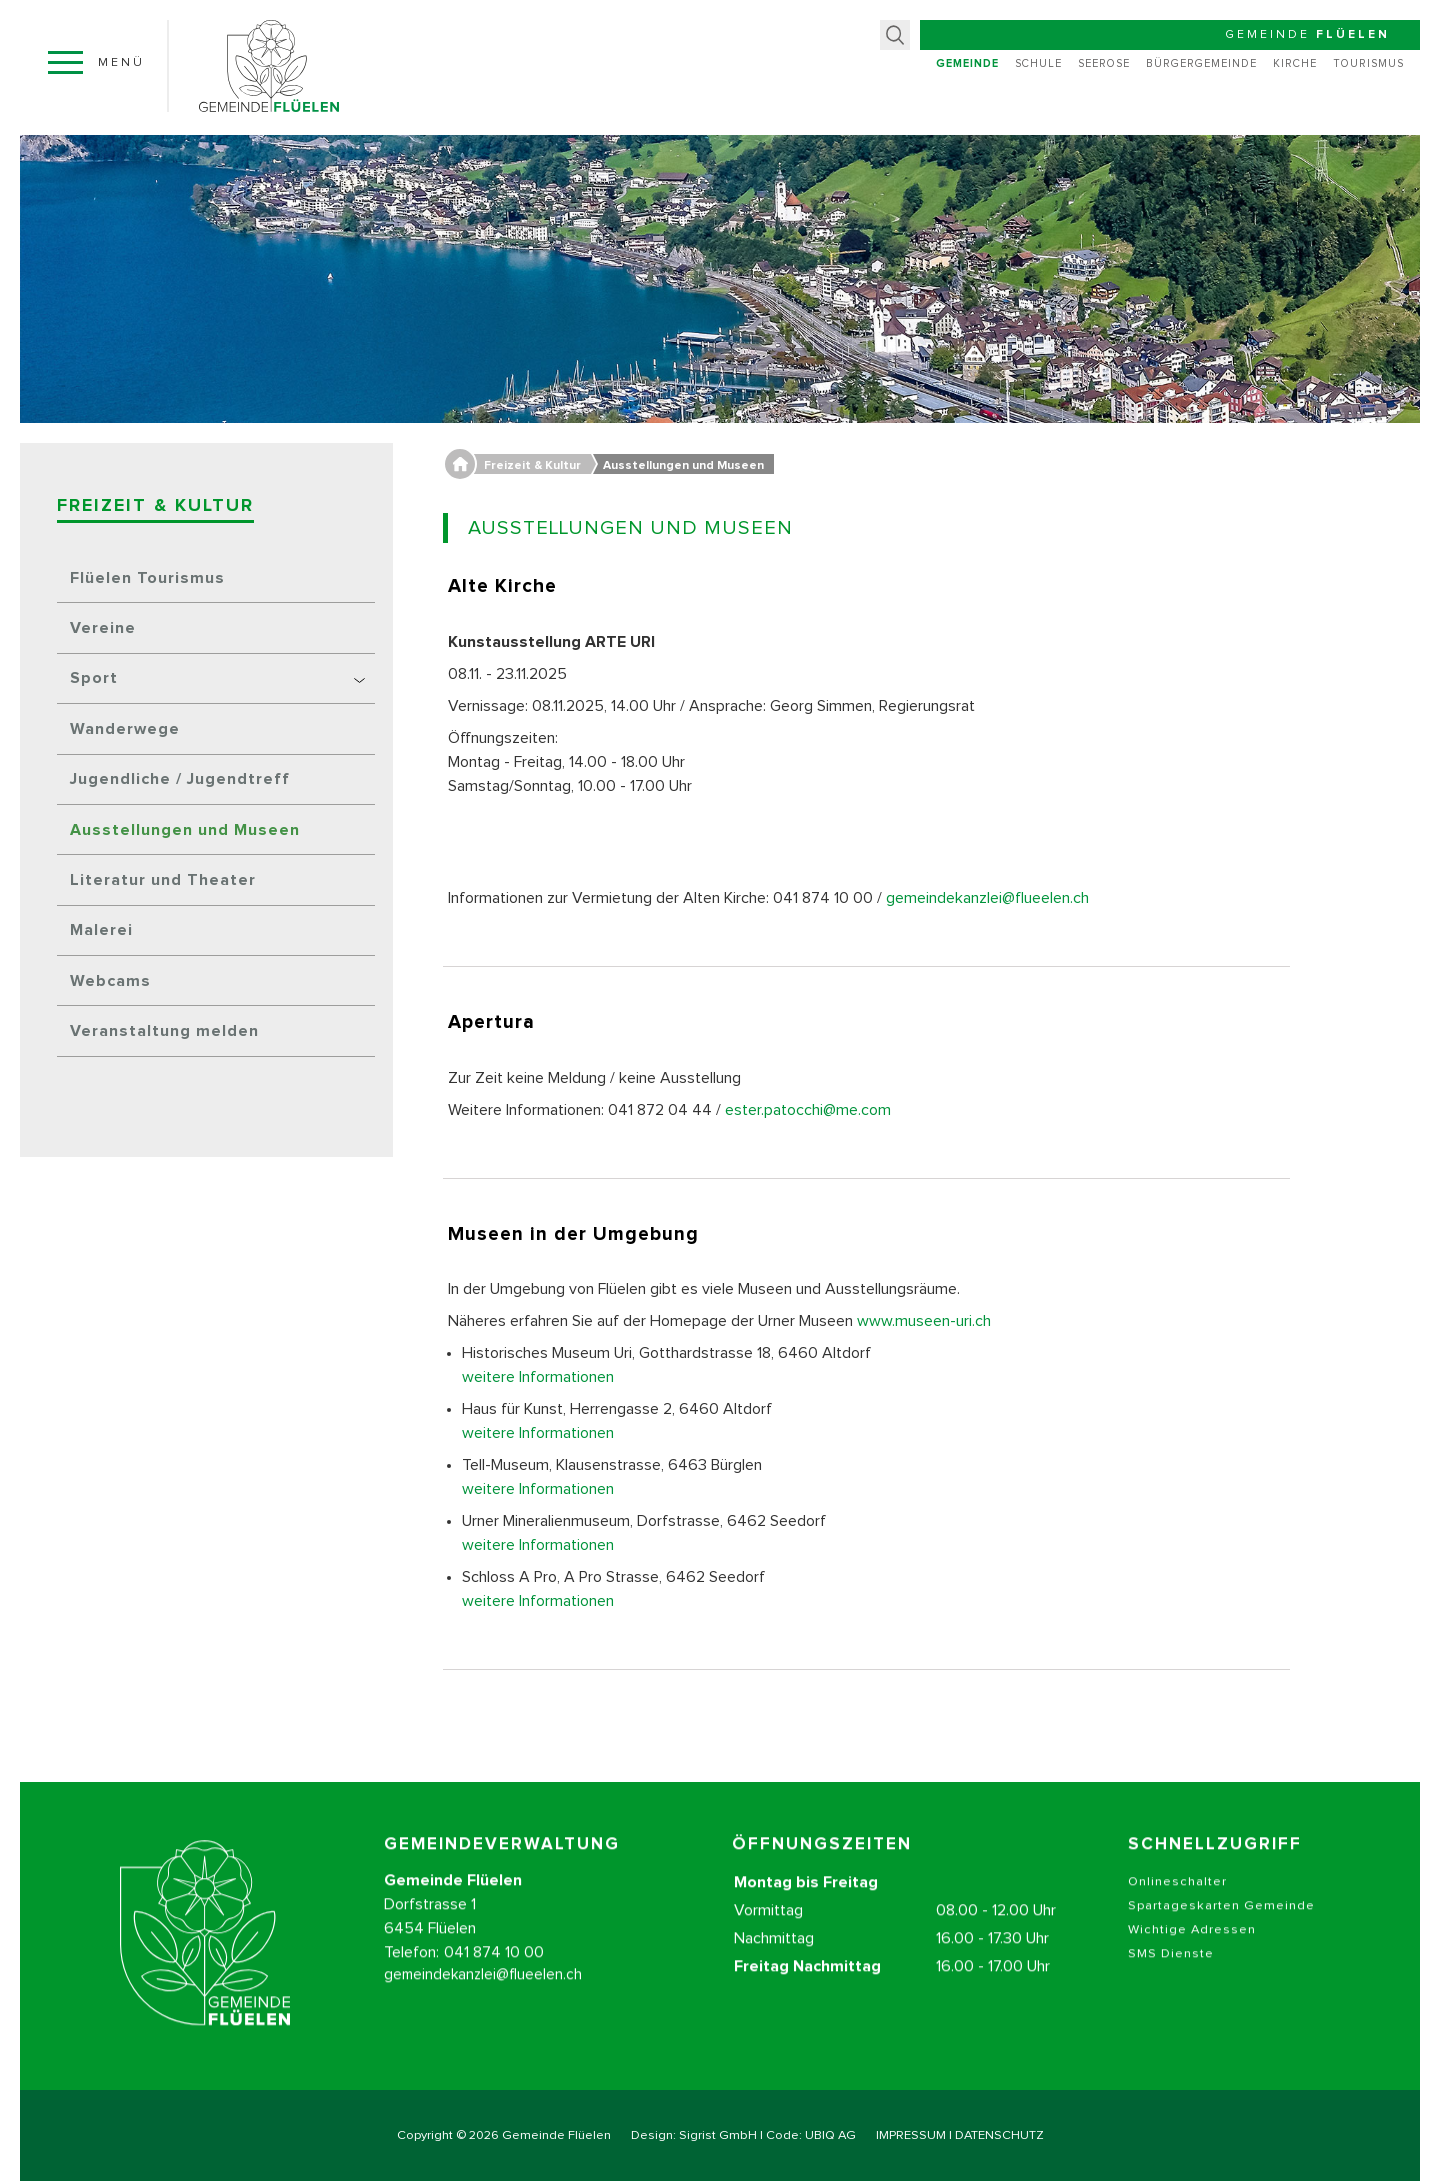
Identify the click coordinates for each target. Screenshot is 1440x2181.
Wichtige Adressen (1192, 1960)
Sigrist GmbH (718, 2135)
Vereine (103, 628)
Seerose (1104, 63)
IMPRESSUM (911, 2135)
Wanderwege (125, 729)
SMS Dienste (1171, 1984)
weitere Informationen (538, 1377)
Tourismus (1368, 63)
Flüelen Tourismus (147, 578)
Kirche (1295, 63)
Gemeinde (967, 63)
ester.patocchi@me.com (808, 1110)
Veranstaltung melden (164, 1031)
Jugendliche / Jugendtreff (180, 779)
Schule (1038, 63)
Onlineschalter (1177, 1912)
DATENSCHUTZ (999, 2135)
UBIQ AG (830, 2135)
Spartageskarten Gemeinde (1221, 1936)
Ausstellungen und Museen (185, 830)
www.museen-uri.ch (924, 1321)
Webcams (110, 981)
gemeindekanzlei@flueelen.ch (987, 898)
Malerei (101, 930)
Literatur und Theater (163, 880)
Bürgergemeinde (1201, 63)
